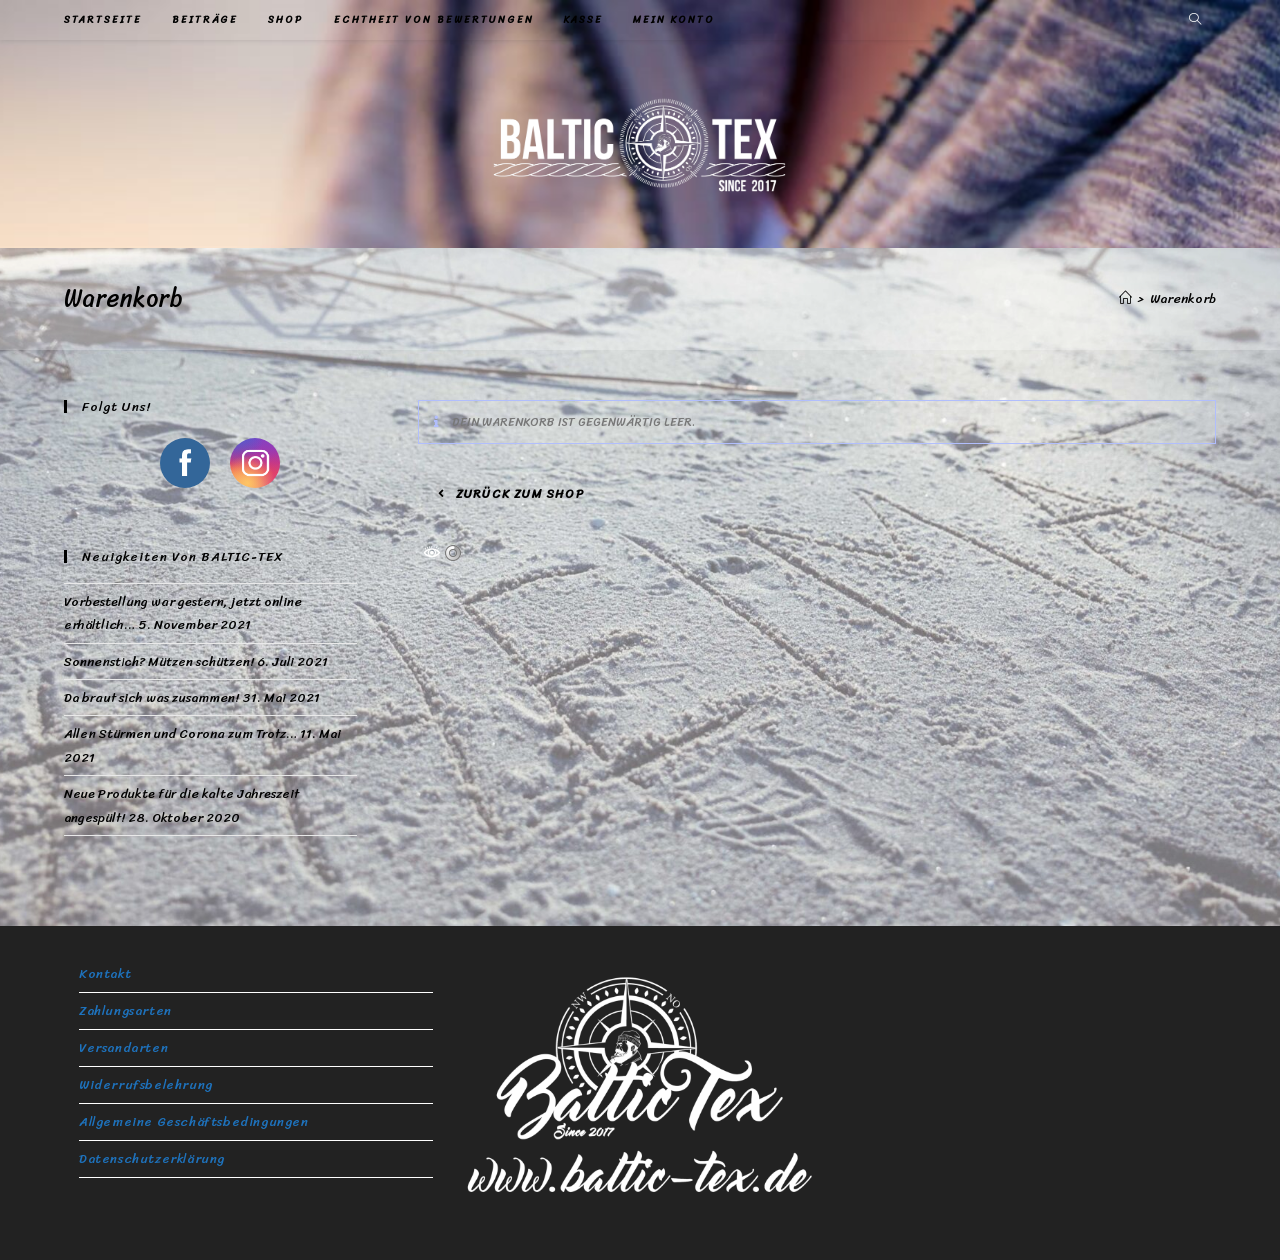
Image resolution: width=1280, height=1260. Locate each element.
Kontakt (105, 973)
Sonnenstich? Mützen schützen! (159, 661)
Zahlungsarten (125, 1010)
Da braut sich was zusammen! (151, 697)
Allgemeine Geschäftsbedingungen (194, 1121)
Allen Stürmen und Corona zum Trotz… (180, 733)
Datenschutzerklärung (152, 1158)
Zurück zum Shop (518, 494)
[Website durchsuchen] (1195, 21)
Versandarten (123, 1047)
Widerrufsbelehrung (146, 1084)
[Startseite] (1125, 298)
